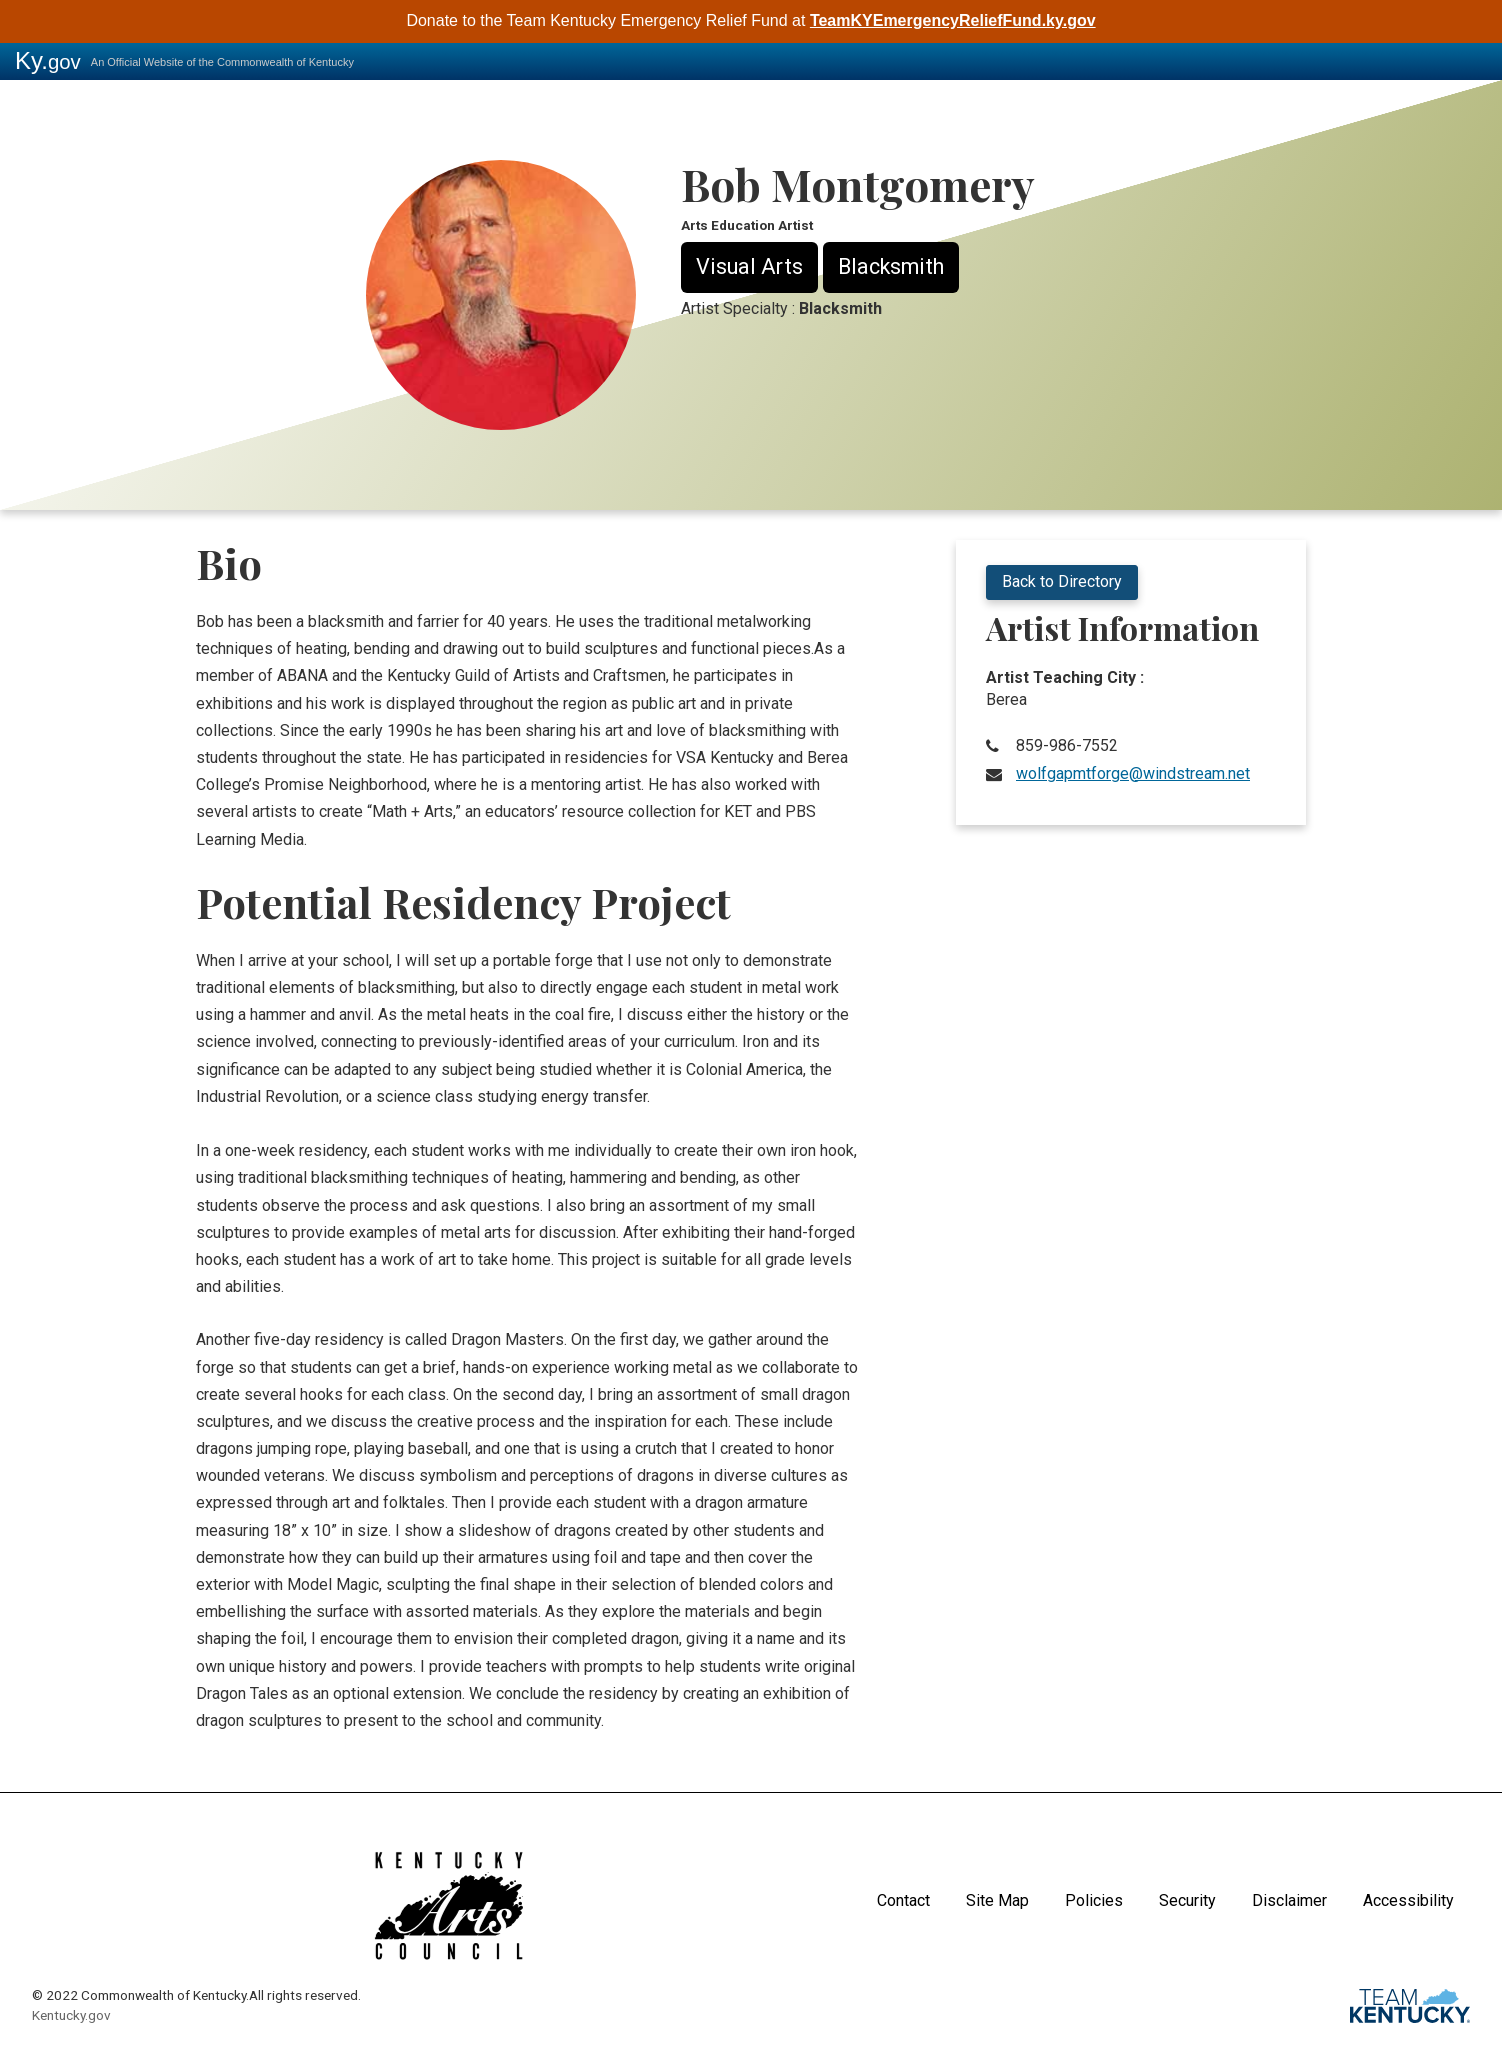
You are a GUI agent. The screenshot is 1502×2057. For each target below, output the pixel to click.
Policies (1094, 1900)
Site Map (997, 1900)
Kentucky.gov (71, 2015)
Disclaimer (1289, 1900)
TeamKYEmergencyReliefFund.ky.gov (953, 20)
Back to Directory (1062, 581)
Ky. (48, 60)
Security (1187, 1900)
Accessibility (1408, 1900)
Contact (903, 1900)
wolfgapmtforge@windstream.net (1133, 773)
